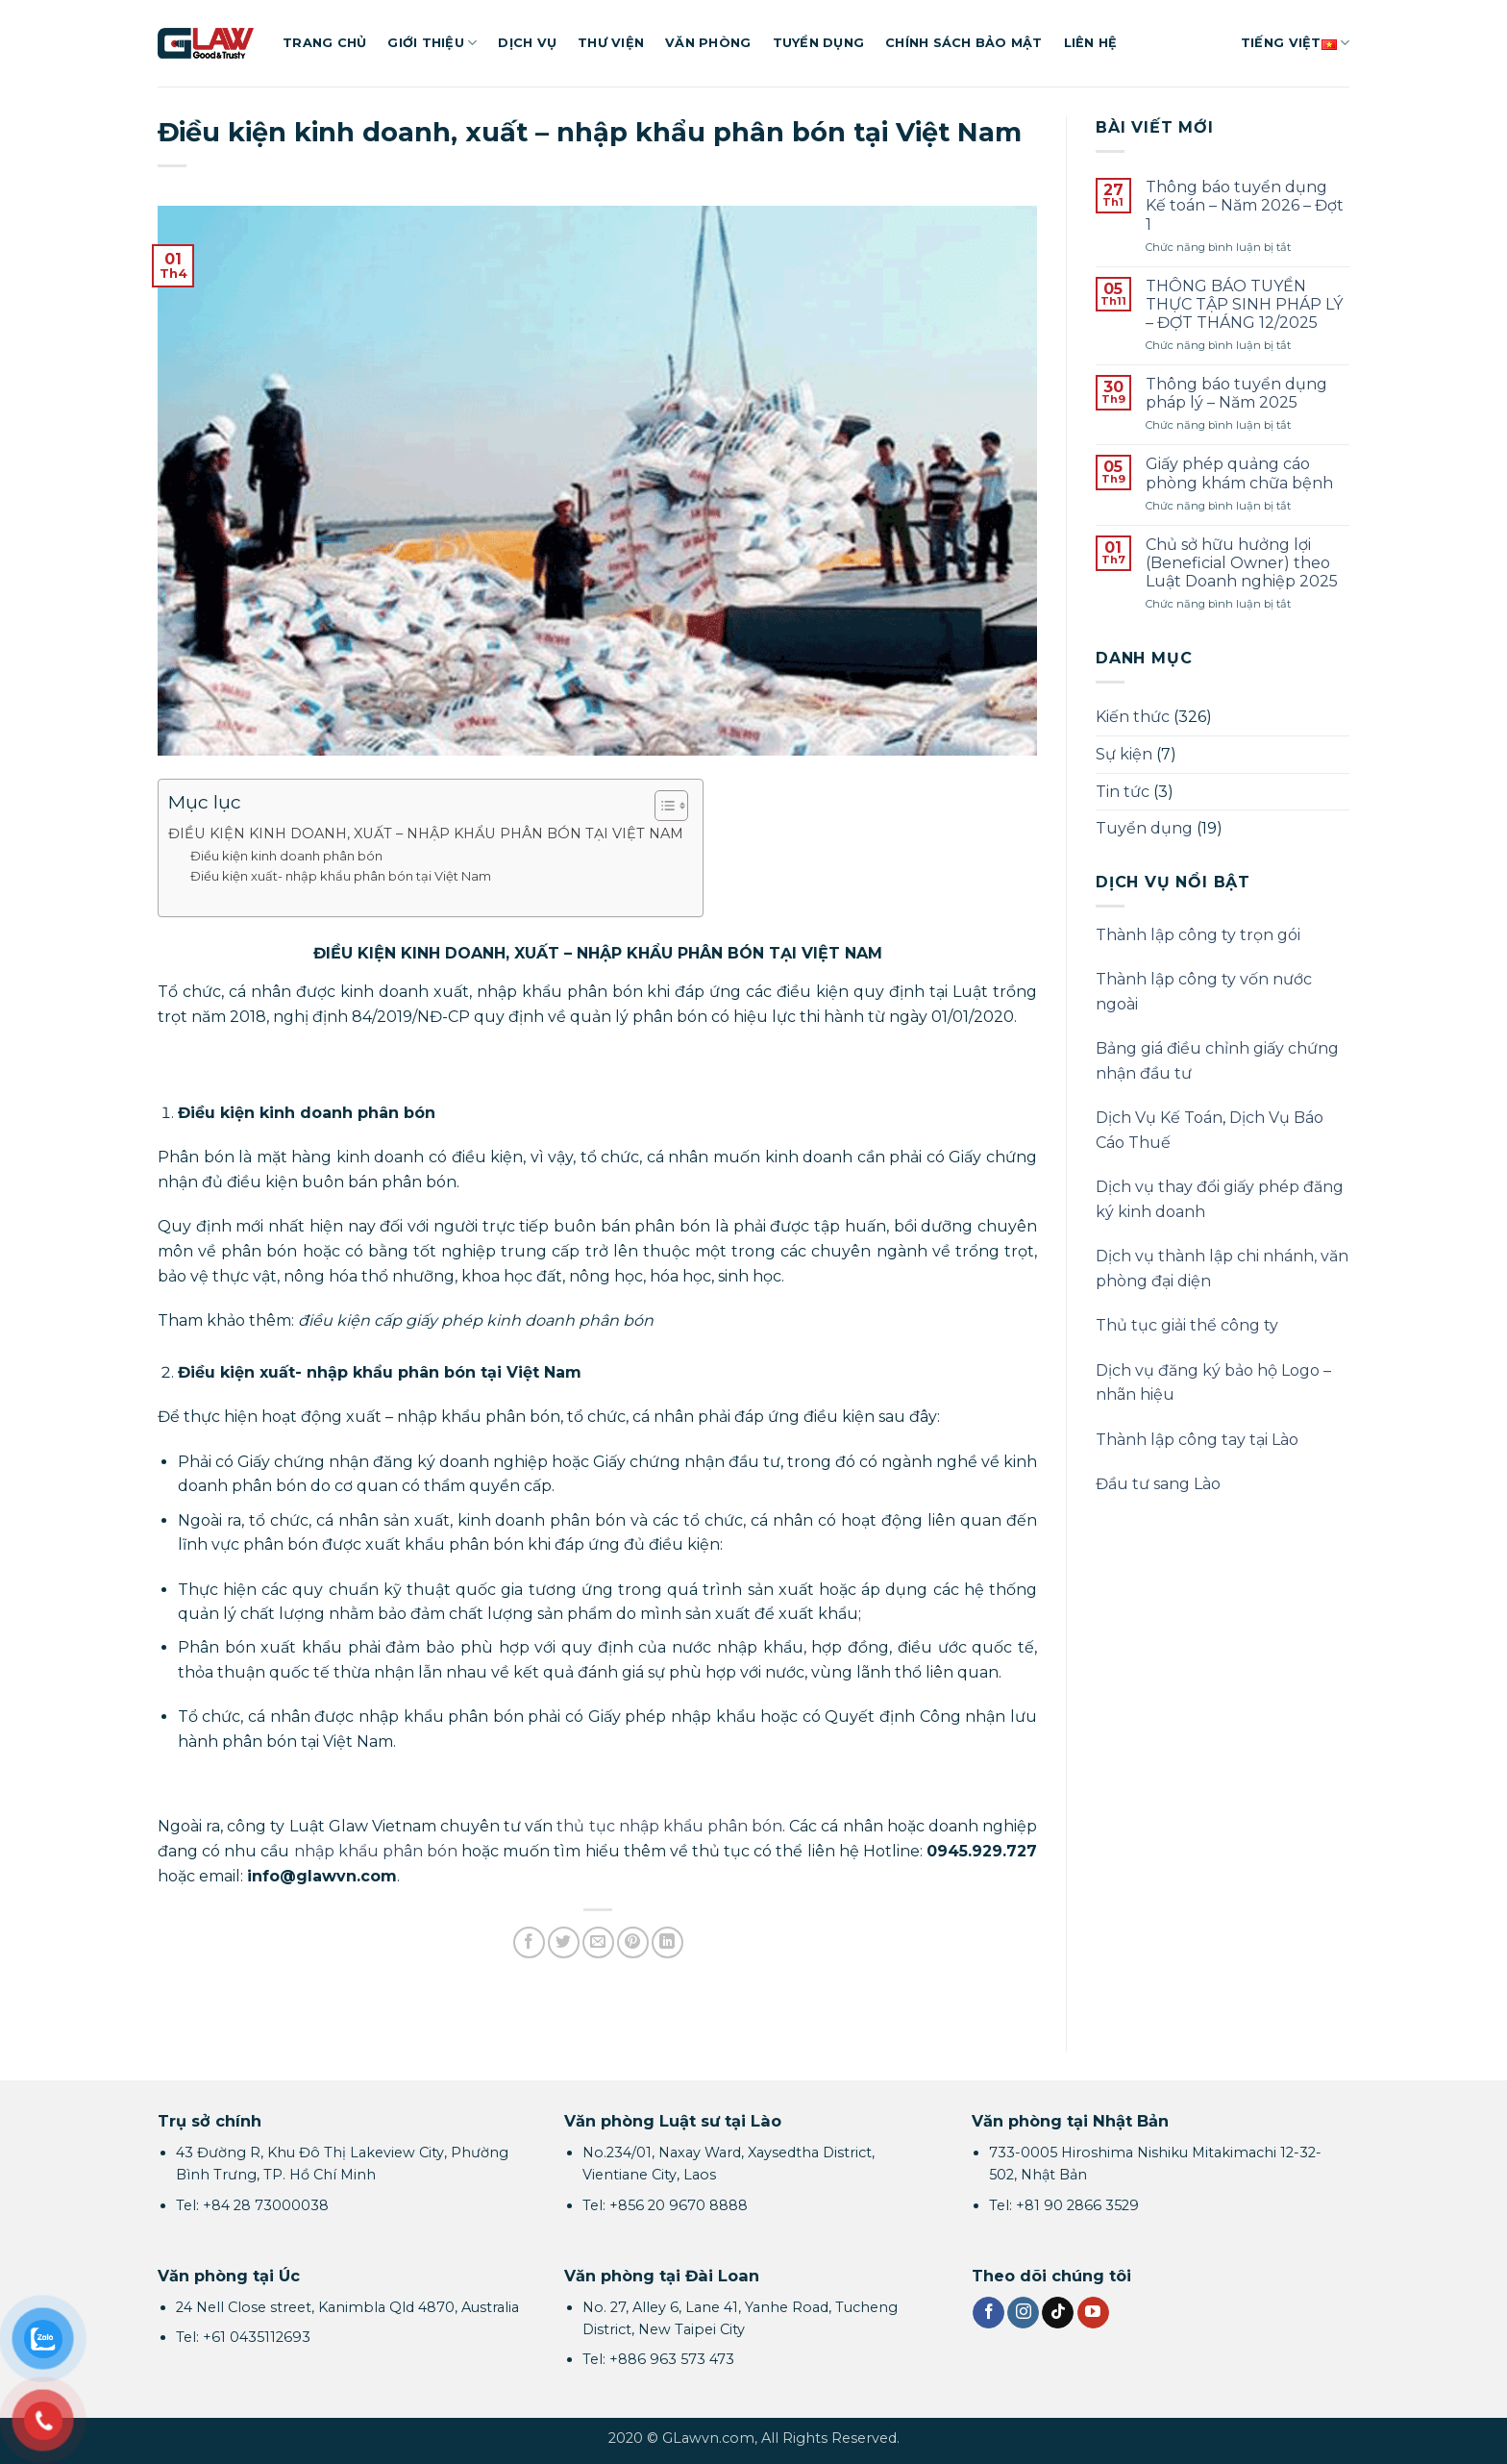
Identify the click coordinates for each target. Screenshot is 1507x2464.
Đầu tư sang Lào (1158, 1484)
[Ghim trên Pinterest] (633, 1942)
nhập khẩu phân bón (375, 1851)
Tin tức (1122, 792)
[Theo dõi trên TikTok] (1058, 2313)
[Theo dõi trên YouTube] (1093, 2313)
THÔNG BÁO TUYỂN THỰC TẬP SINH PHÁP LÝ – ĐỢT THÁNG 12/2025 (1244, 304)
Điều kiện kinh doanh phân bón (286, 855)
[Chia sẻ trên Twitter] (564, 1942)
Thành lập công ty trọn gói (1198, 935)
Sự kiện (1124, 754)
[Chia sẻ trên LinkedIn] (667, 1942)
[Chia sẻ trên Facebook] (529, 1942)
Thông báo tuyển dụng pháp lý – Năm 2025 (1236, 393)
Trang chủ (324, 43)
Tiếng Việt (1295, 43)
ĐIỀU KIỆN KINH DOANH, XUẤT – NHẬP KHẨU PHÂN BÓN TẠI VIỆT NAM (425, 833)
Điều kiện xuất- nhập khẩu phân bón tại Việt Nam (340, 876)
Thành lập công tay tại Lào (1197, 1440)
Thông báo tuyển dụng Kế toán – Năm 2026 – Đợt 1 (1245, 205)
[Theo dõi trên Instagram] (1023, 2313)
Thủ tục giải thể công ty (1187, 1325)
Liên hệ (1091, 43)
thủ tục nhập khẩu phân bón (669, 1826)
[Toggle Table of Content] (661, 805)
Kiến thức (1133, 717)
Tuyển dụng (819, 43)
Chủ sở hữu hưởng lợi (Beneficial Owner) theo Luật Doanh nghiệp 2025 (1242, 562)
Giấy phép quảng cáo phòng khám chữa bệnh (1239, 473)
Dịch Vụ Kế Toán (1159, 1117)
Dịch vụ (527, 43)
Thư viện (611, 43)
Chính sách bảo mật (964, 43)
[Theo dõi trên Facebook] (988, 2313)
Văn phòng (708, 43)
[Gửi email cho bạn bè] (598, 1942)
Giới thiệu (432, 43)
